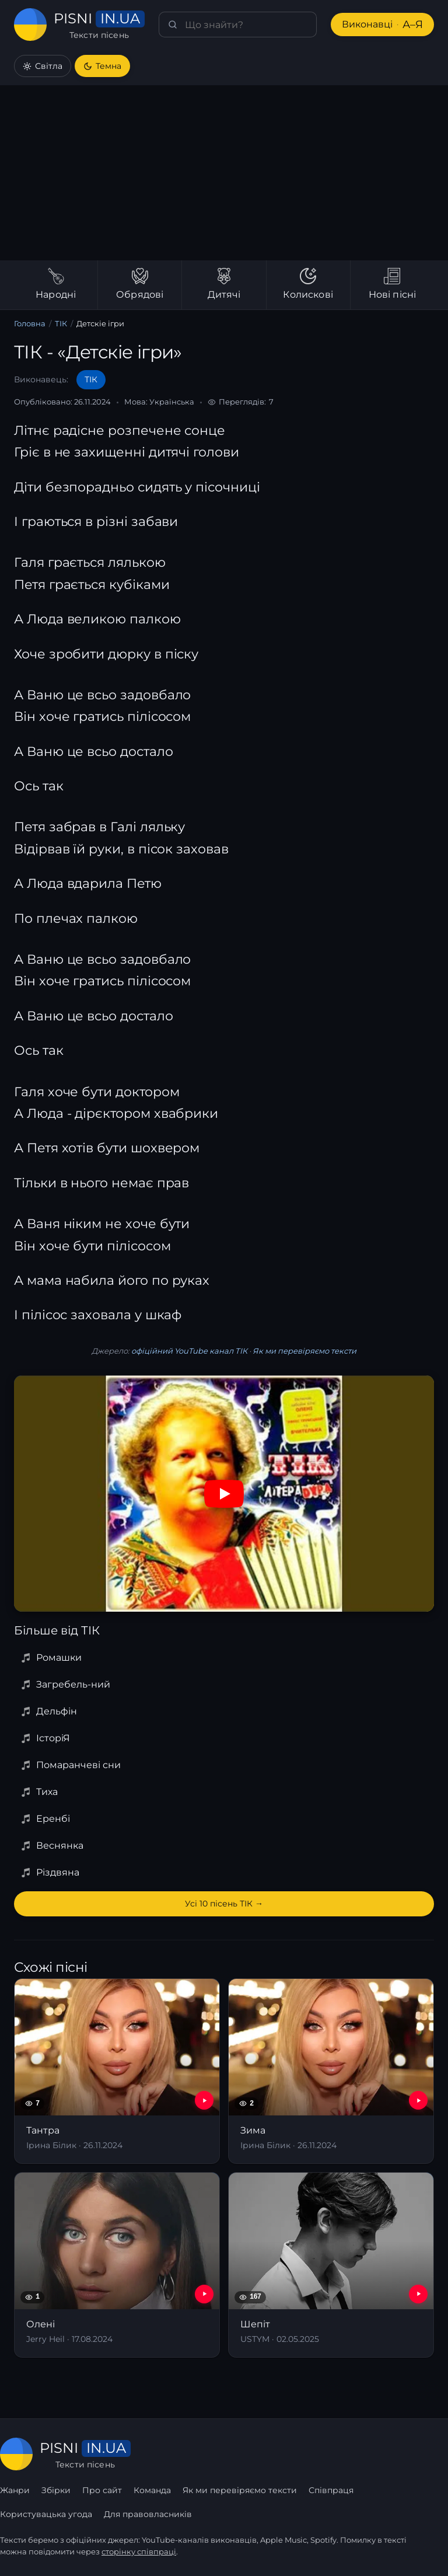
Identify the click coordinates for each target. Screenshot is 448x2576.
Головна (30, 323)
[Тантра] (117, 2071)
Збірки (56, 2490)
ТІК (61, 323)
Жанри (15, 2490)
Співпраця (329, 2490)
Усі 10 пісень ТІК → (224, 1903)
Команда (151, 2490)
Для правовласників (147, 2514)
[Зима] (331, 2071)
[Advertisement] (224, 173)
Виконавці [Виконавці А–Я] (381, 25)
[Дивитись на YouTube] (224, 1494)
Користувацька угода (46, 2514)
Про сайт (101, 2490)
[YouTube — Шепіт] (418, 2294)
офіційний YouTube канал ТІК (189, 1351)
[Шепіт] (331, 2265)
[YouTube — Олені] (204, 2294)
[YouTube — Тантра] (204, 2100)
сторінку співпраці (139, 2551)
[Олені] (117, 2265)
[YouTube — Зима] (418, 2100)
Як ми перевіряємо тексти (302, 1351)
